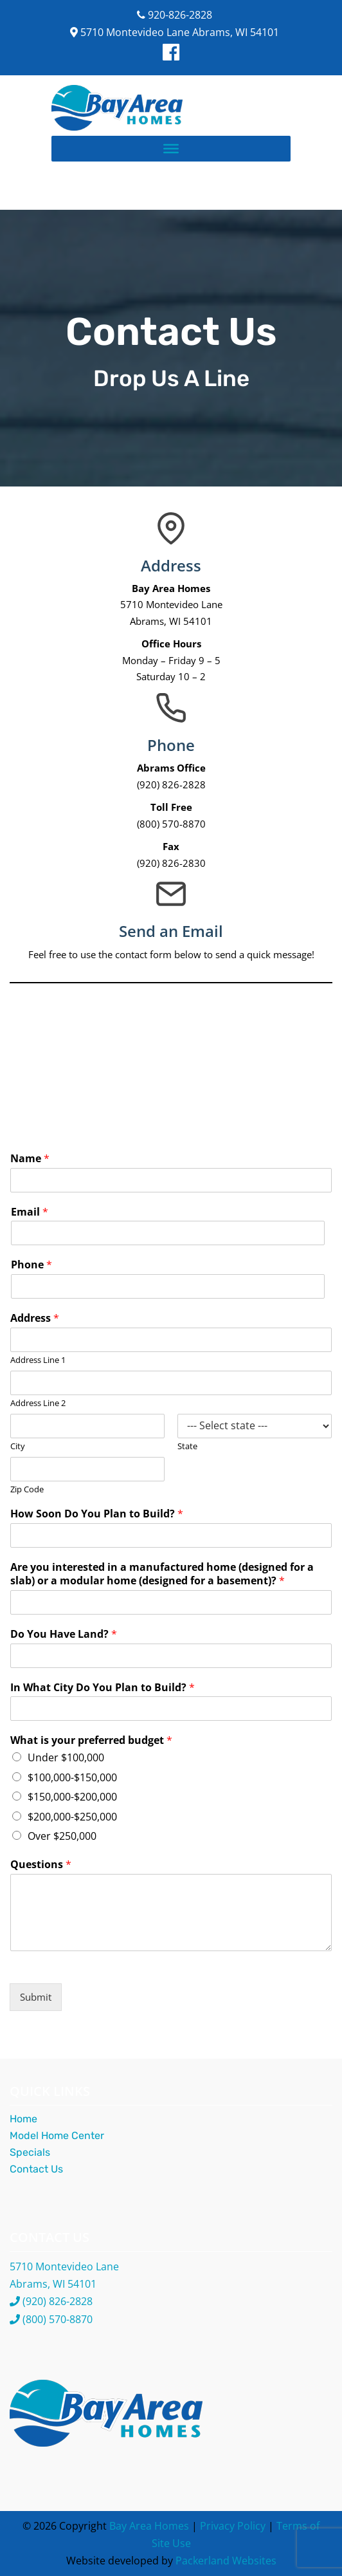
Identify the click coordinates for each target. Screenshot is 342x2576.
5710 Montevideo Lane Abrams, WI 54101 (174, 32)
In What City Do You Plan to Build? (102, 1687)
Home (23, 2119)
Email (29, 1212)
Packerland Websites (226, 2560)
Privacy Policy (233, 2526)
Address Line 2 (38, 1403)
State (187, 1446)
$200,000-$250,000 (72, 1817)
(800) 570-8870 (57, 2319)
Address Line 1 (38, 1360)
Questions (40, 1864)
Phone (31, 1265)
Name (30, 1158)
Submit (35, 1996)
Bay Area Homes (149, 2526)
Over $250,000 (62, 1836)
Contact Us (36, 2169)
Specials (30, 2152)
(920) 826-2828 (57, 2301)
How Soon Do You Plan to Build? (96, 1514)
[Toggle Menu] (171, 148)
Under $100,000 (66, 1757)
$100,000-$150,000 (72, 1777)
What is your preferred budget (91, 1740)
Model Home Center (57, 2135)
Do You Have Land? (63, 1634)
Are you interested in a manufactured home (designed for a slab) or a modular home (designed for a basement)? (162, 1574)
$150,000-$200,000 (72, 1797)
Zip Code (27, 1489)
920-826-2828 (174, 15)
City (17, 1446)
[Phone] (168, 1286)
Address (34, 1318)
